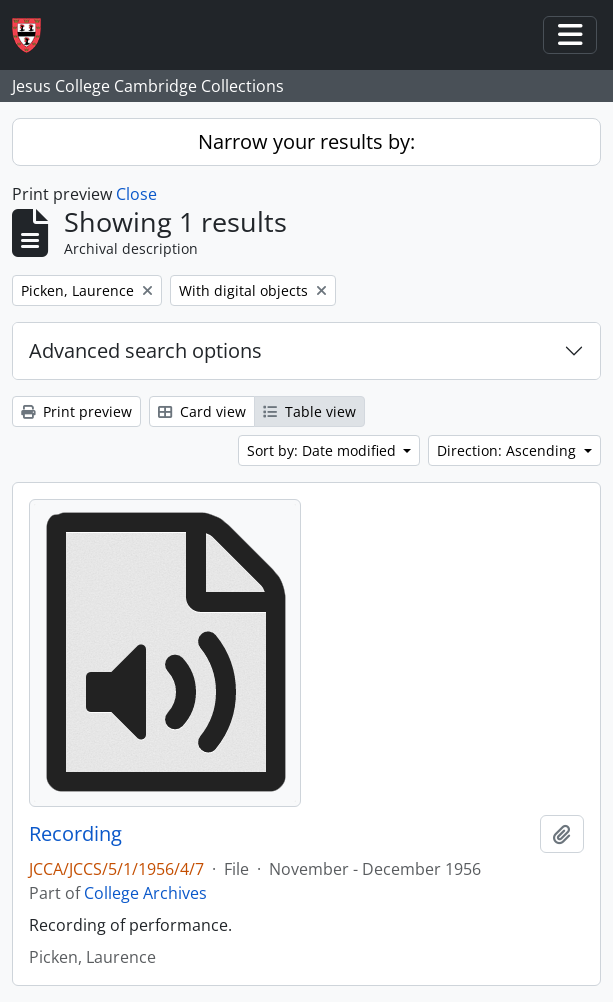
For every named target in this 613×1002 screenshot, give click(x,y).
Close (136, 194)
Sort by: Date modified (323, 450)
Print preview (76, 411)
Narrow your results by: (306, 141)
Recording (75, 834)
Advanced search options (145, 350)
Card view (202, 411)
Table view (309, 411)
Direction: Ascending (508, 450)
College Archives (145, 893)
